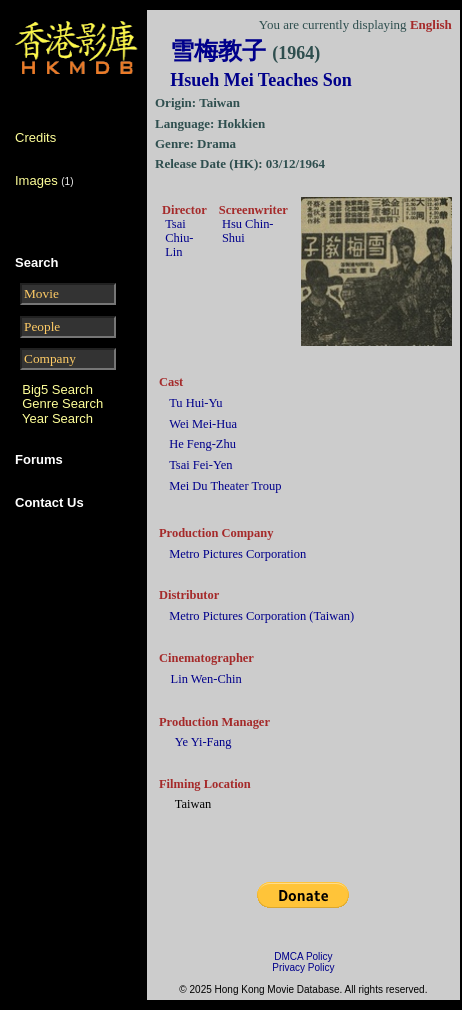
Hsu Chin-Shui (248, 231)
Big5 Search (57, 389)
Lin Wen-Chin (206, 679)
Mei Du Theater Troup (225, 486)
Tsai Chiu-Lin (179, 237)
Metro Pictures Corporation (237, 554)
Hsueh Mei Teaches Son (261, 80)
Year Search (57, 418)
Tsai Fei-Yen (200, 465)
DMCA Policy (303, 956)
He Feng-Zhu (202, 444)
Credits (35, 137)
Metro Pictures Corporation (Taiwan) (261, 616)
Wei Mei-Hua (203, 424)
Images (36, 180)
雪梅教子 (245, 51)
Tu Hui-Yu (195, 403)
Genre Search (62, 403)
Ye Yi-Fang (203, 742)
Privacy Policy (303, 967)
